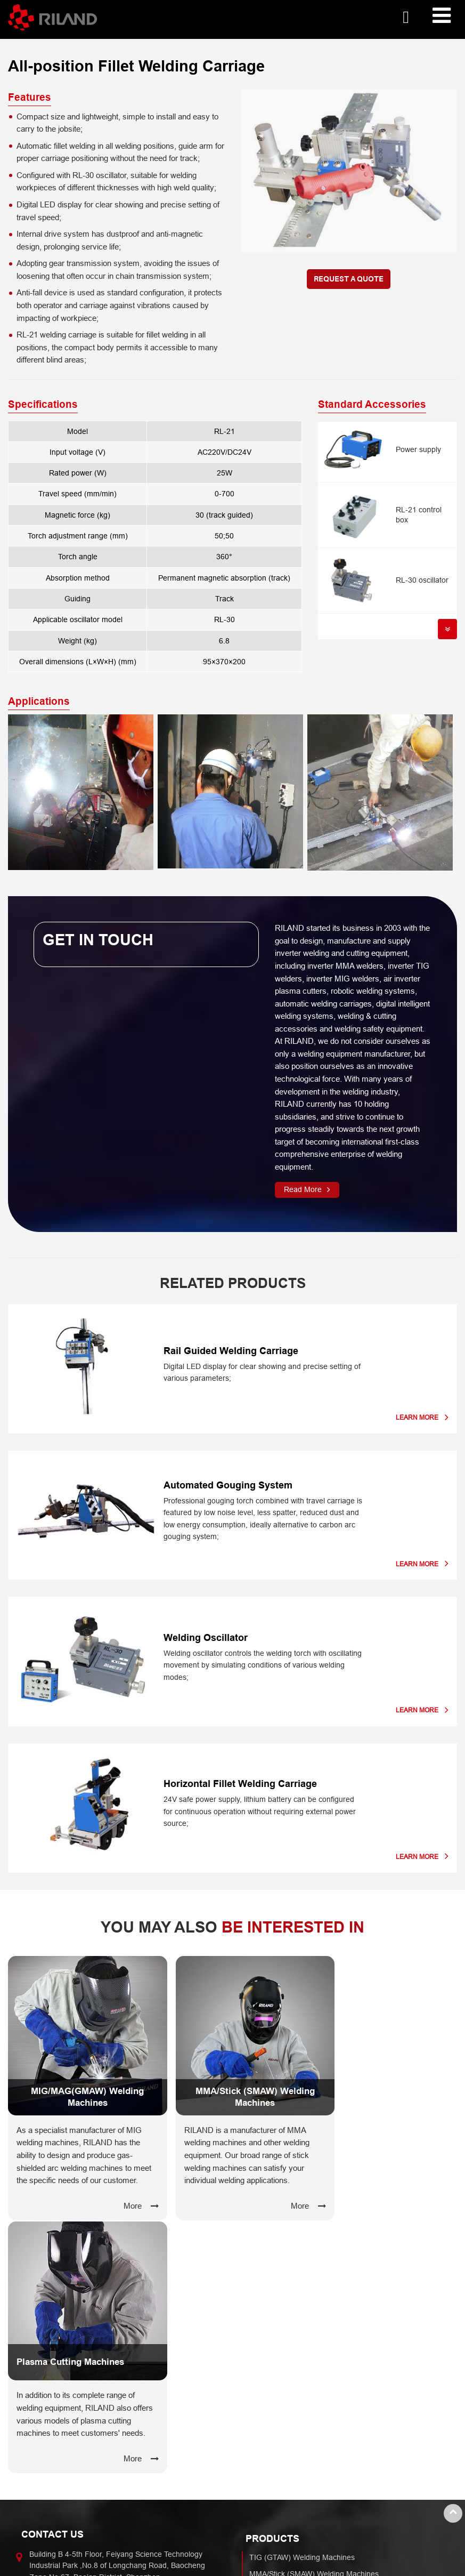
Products (272, 2282)
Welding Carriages (280, 2398)
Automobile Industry (58, 2474)
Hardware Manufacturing (66, 2458)
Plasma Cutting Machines (292, 2350)
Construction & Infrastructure (73, 2506)
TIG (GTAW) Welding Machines (302, 2301)
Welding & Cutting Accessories (300, 2382)
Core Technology (277, 2490)
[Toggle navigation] (441, 15)
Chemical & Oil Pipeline (64, 2522)
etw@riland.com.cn (61, 2337)
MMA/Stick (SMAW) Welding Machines (314, 2317)
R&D (257, 2458)
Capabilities (279, 2438)
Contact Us (52, 2277)
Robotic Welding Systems (292, 2366)
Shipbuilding (45, 2490)
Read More (303, 1189)
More (117, 2203)
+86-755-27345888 (61, 2355)
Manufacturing (273, 2474)
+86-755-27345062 (61, 2366)
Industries (50, 2438)
